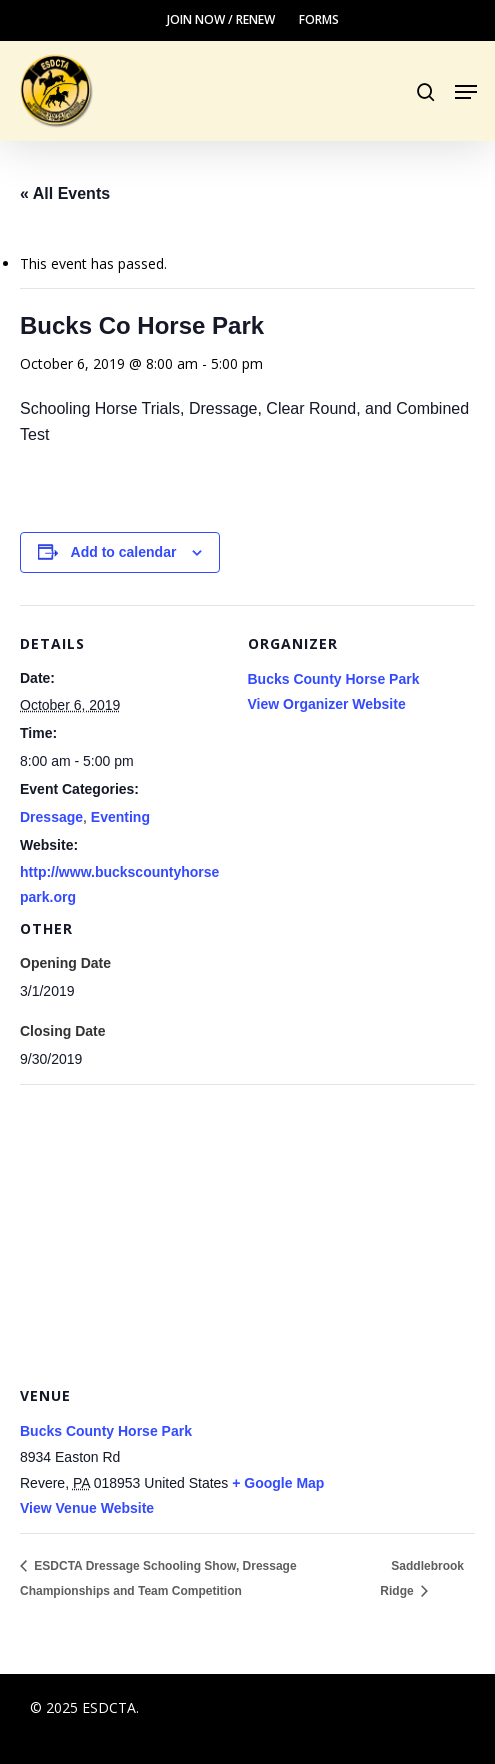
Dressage (51, 817)
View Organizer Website (327, 704)
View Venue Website (87, 1508)
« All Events (65, 193)
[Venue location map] (247, 1228)
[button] (466, 92)
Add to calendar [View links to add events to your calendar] (124, 552)
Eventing (120, 817)
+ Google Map (278, 1483)
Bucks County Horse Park (334, 679)
